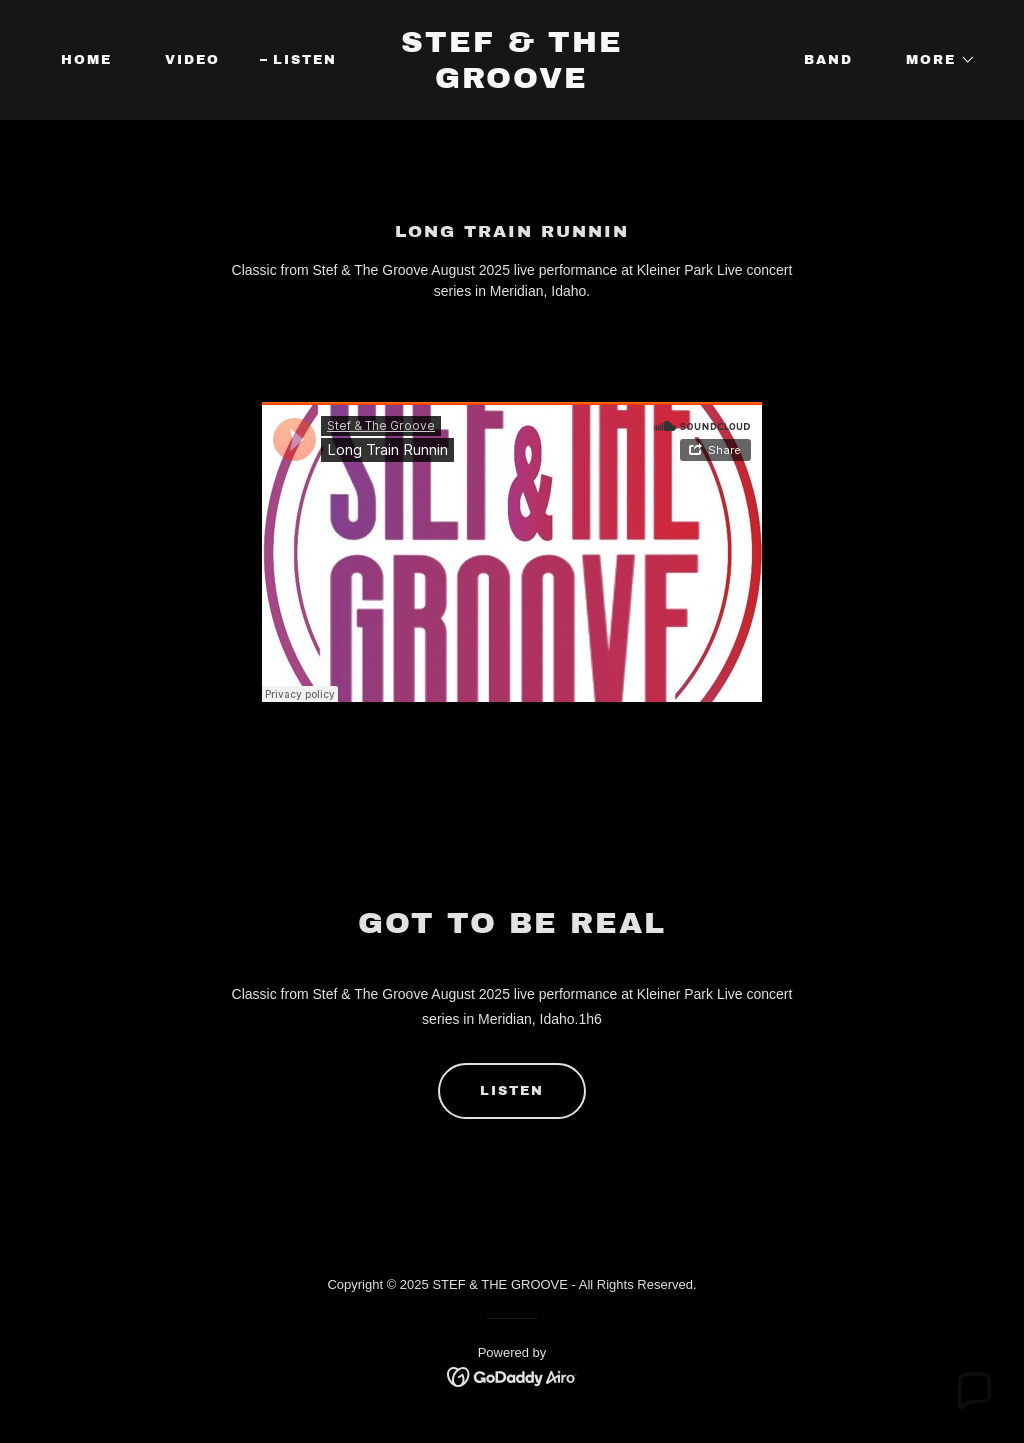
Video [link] (192, 60)
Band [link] (828, 60)
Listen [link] (305, 60)
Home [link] (86, 60)
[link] (511, 83)
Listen (512, 1091)
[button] (934, 60)
